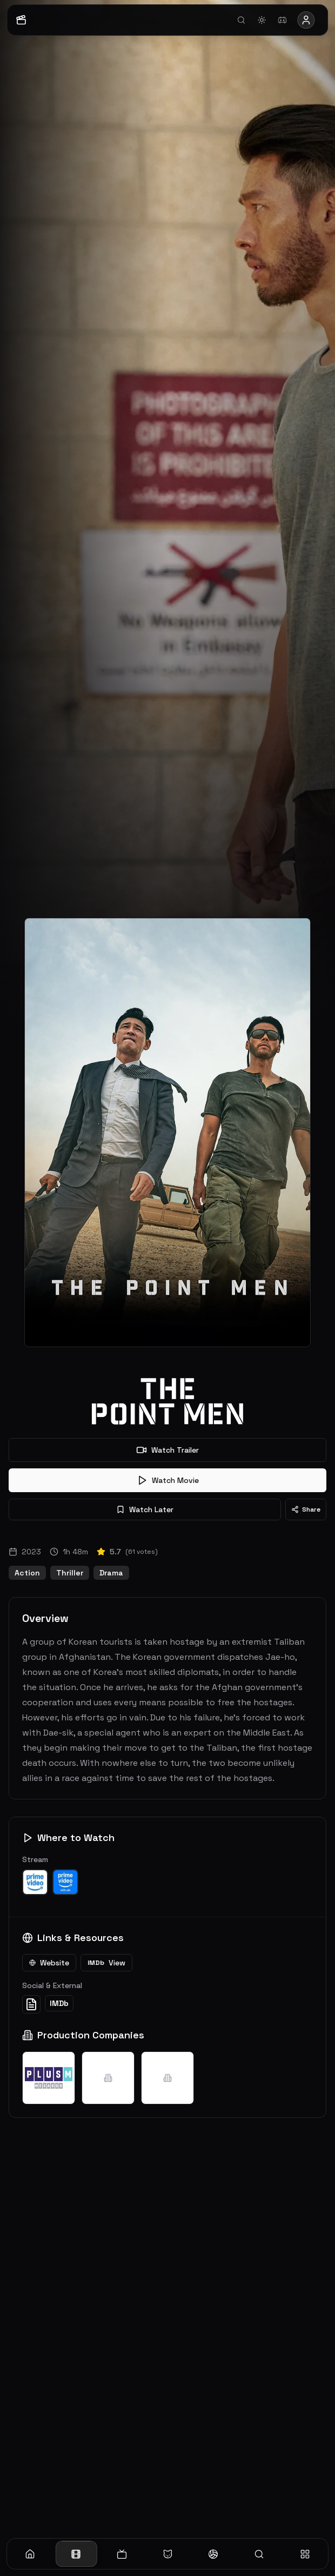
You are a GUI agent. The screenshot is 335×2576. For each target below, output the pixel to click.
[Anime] (168, 2554)
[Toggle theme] (262, 20)
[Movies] (76, 2554)
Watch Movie (168, 1480)
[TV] (122, 2554)
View (106, 1963)
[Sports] (213, 2554)
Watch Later (144, 1509)
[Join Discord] (282, 20)
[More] (305, 2554)
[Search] (259, 2554)
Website (49, 1963)
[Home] (30, 2554)
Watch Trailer (167, 1450)
